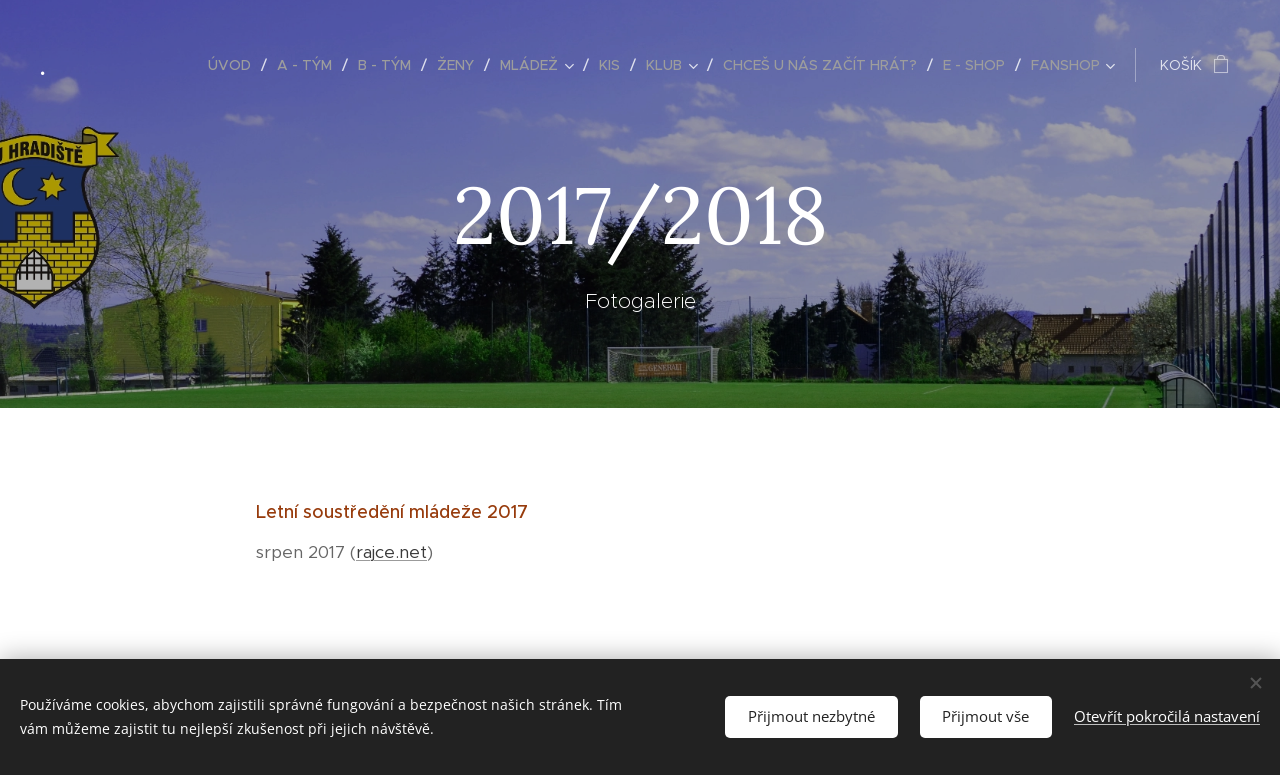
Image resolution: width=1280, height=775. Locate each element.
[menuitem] (235, 65)
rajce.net (391, 552)
